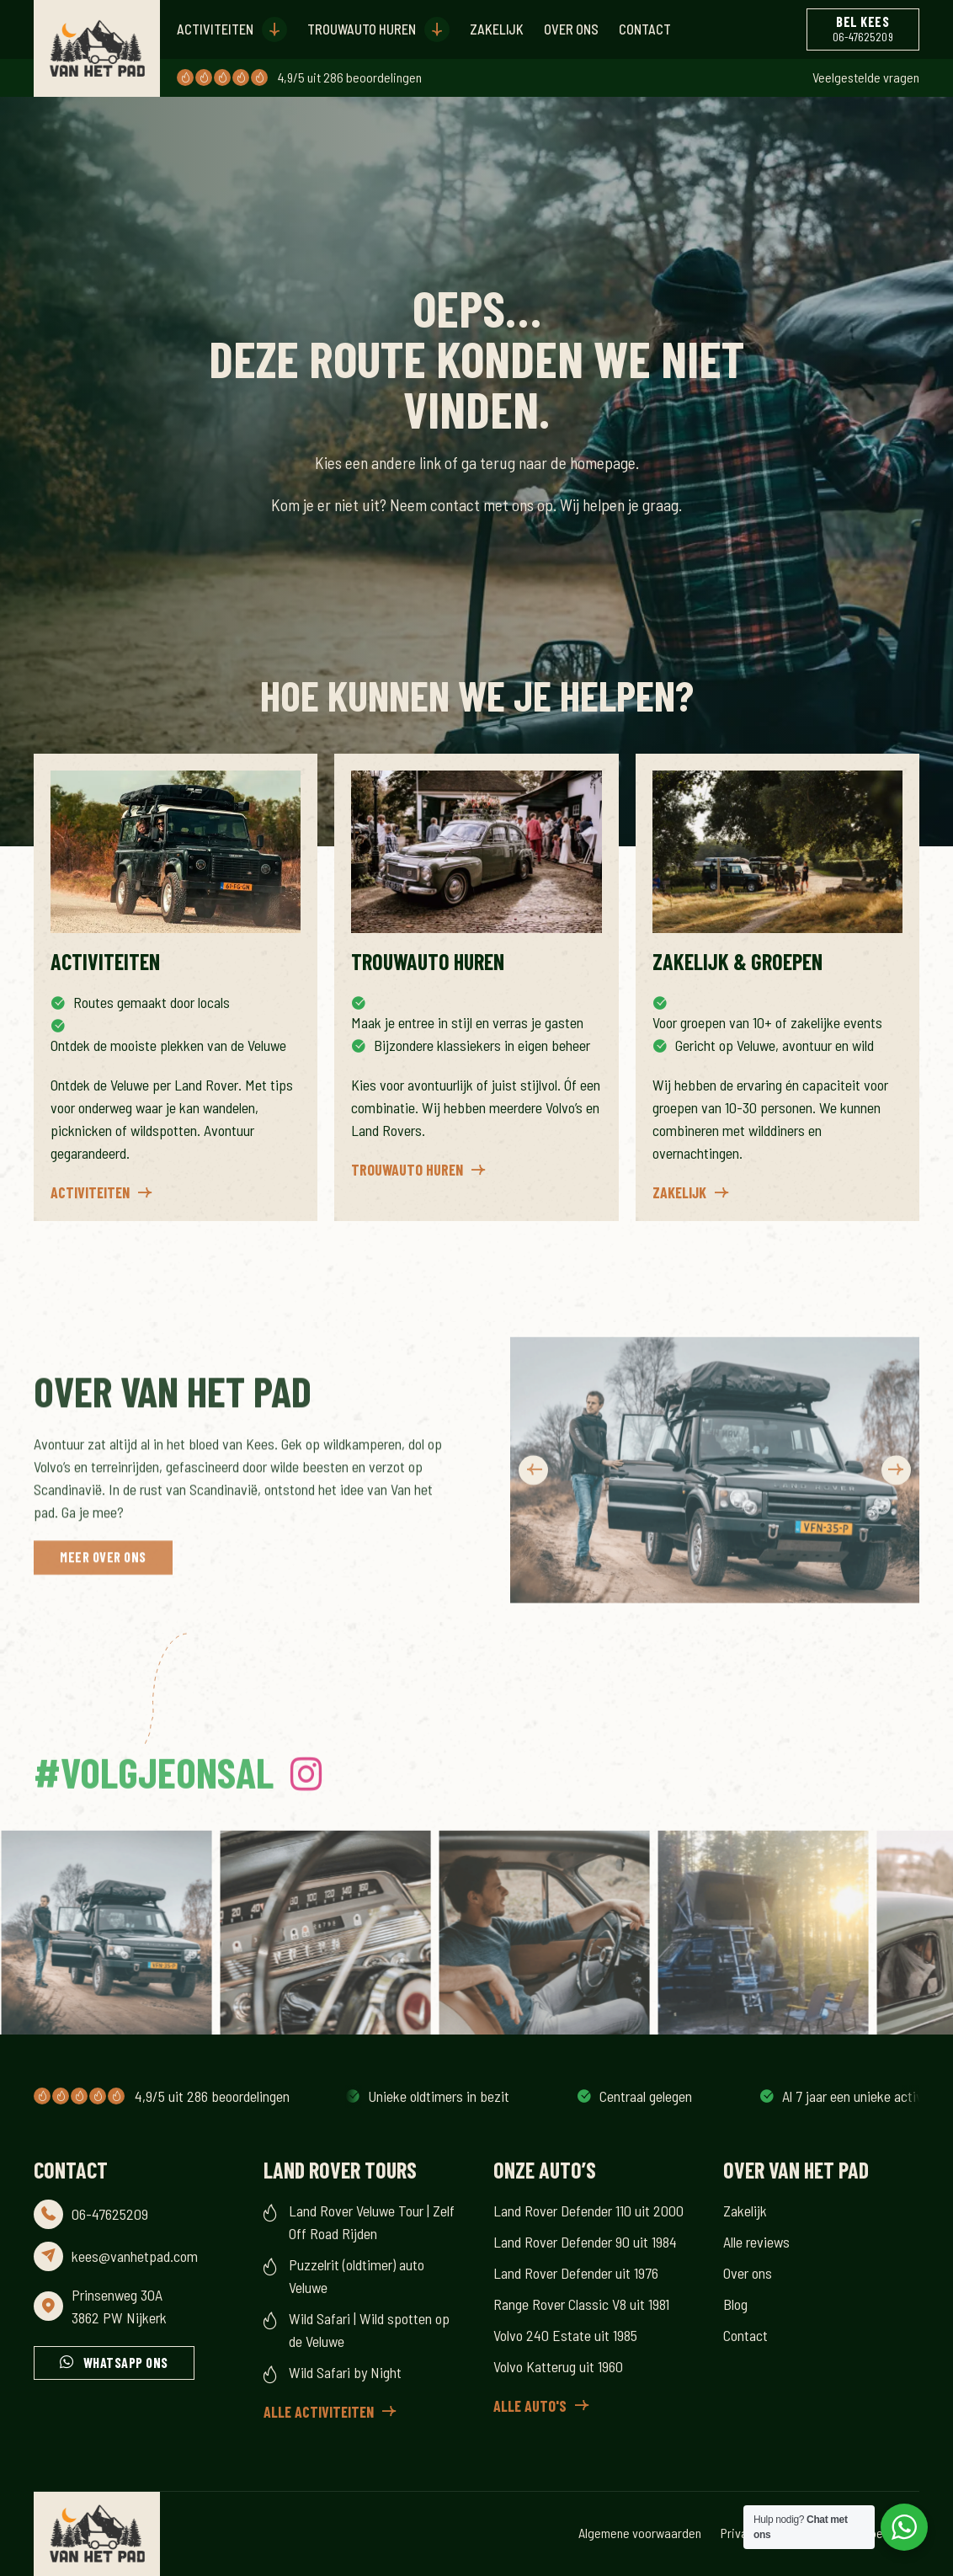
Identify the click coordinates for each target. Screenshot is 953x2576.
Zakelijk (497, 29)
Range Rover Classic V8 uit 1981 (581, 2304)
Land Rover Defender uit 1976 (575, 2273)
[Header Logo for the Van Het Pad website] (97, 48)
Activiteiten (215, 29)
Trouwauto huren (361, 29)
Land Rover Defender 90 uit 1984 (585, 2241)
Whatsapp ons (125, 2363)
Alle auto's (530, 2406)
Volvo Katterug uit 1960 (558, 2366)
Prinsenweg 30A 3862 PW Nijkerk (119, 2306)
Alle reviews (756, 2241)
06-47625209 (110, 2214)
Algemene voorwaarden (639, 2533)
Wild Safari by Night (345, 2372)
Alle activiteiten (319, 2412)
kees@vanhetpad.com (135, 2256)
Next (896, 1535)
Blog (735, 2304)
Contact (645, 29)
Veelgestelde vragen (865, 77)
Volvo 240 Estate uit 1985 (565, 2335)
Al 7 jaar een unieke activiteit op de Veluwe (479, 2096)
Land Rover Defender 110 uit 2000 (588, 2210)
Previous (533, 1535)
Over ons (571, 29)
